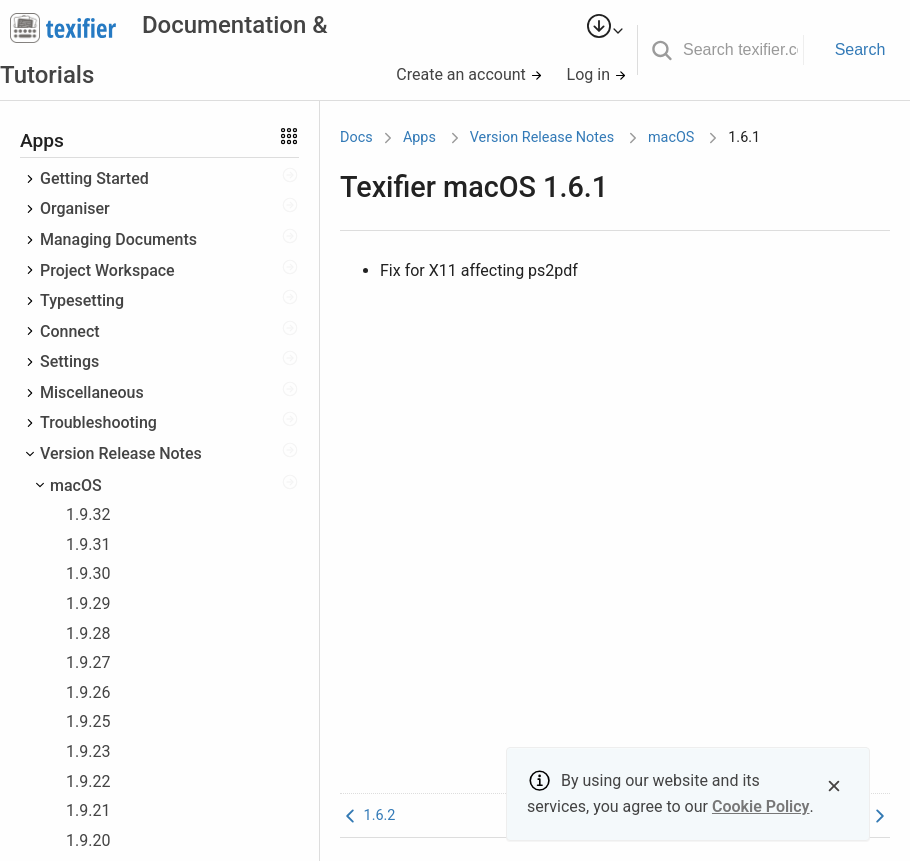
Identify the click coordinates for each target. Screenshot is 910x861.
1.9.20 (88, 840)
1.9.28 (88, 633)
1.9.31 (88, 544)
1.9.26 (88, 692)
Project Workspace (107, 270)
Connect (70, 331)
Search (860, 49)
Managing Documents (118, 239)
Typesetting (82, 300)
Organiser (75, 208)
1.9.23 (88, 751)
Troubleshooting (98, 422)
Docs (356, 137)
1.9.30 (88, 573)
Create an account (469, 74)
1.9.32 (88, 514)
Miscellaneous (92, 392)
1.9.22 (88, 781)
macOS (76, 485)
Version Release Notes (121, 453)
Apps (419, 137)
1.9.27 (88, 662)
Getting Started (94, 178)
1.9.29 (88, 603)
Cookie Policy (761, 806)
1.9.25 (88, 721)
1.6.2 (367, 815)
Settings (69, 361)
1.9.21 (88, 810)
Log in (597, 74)
